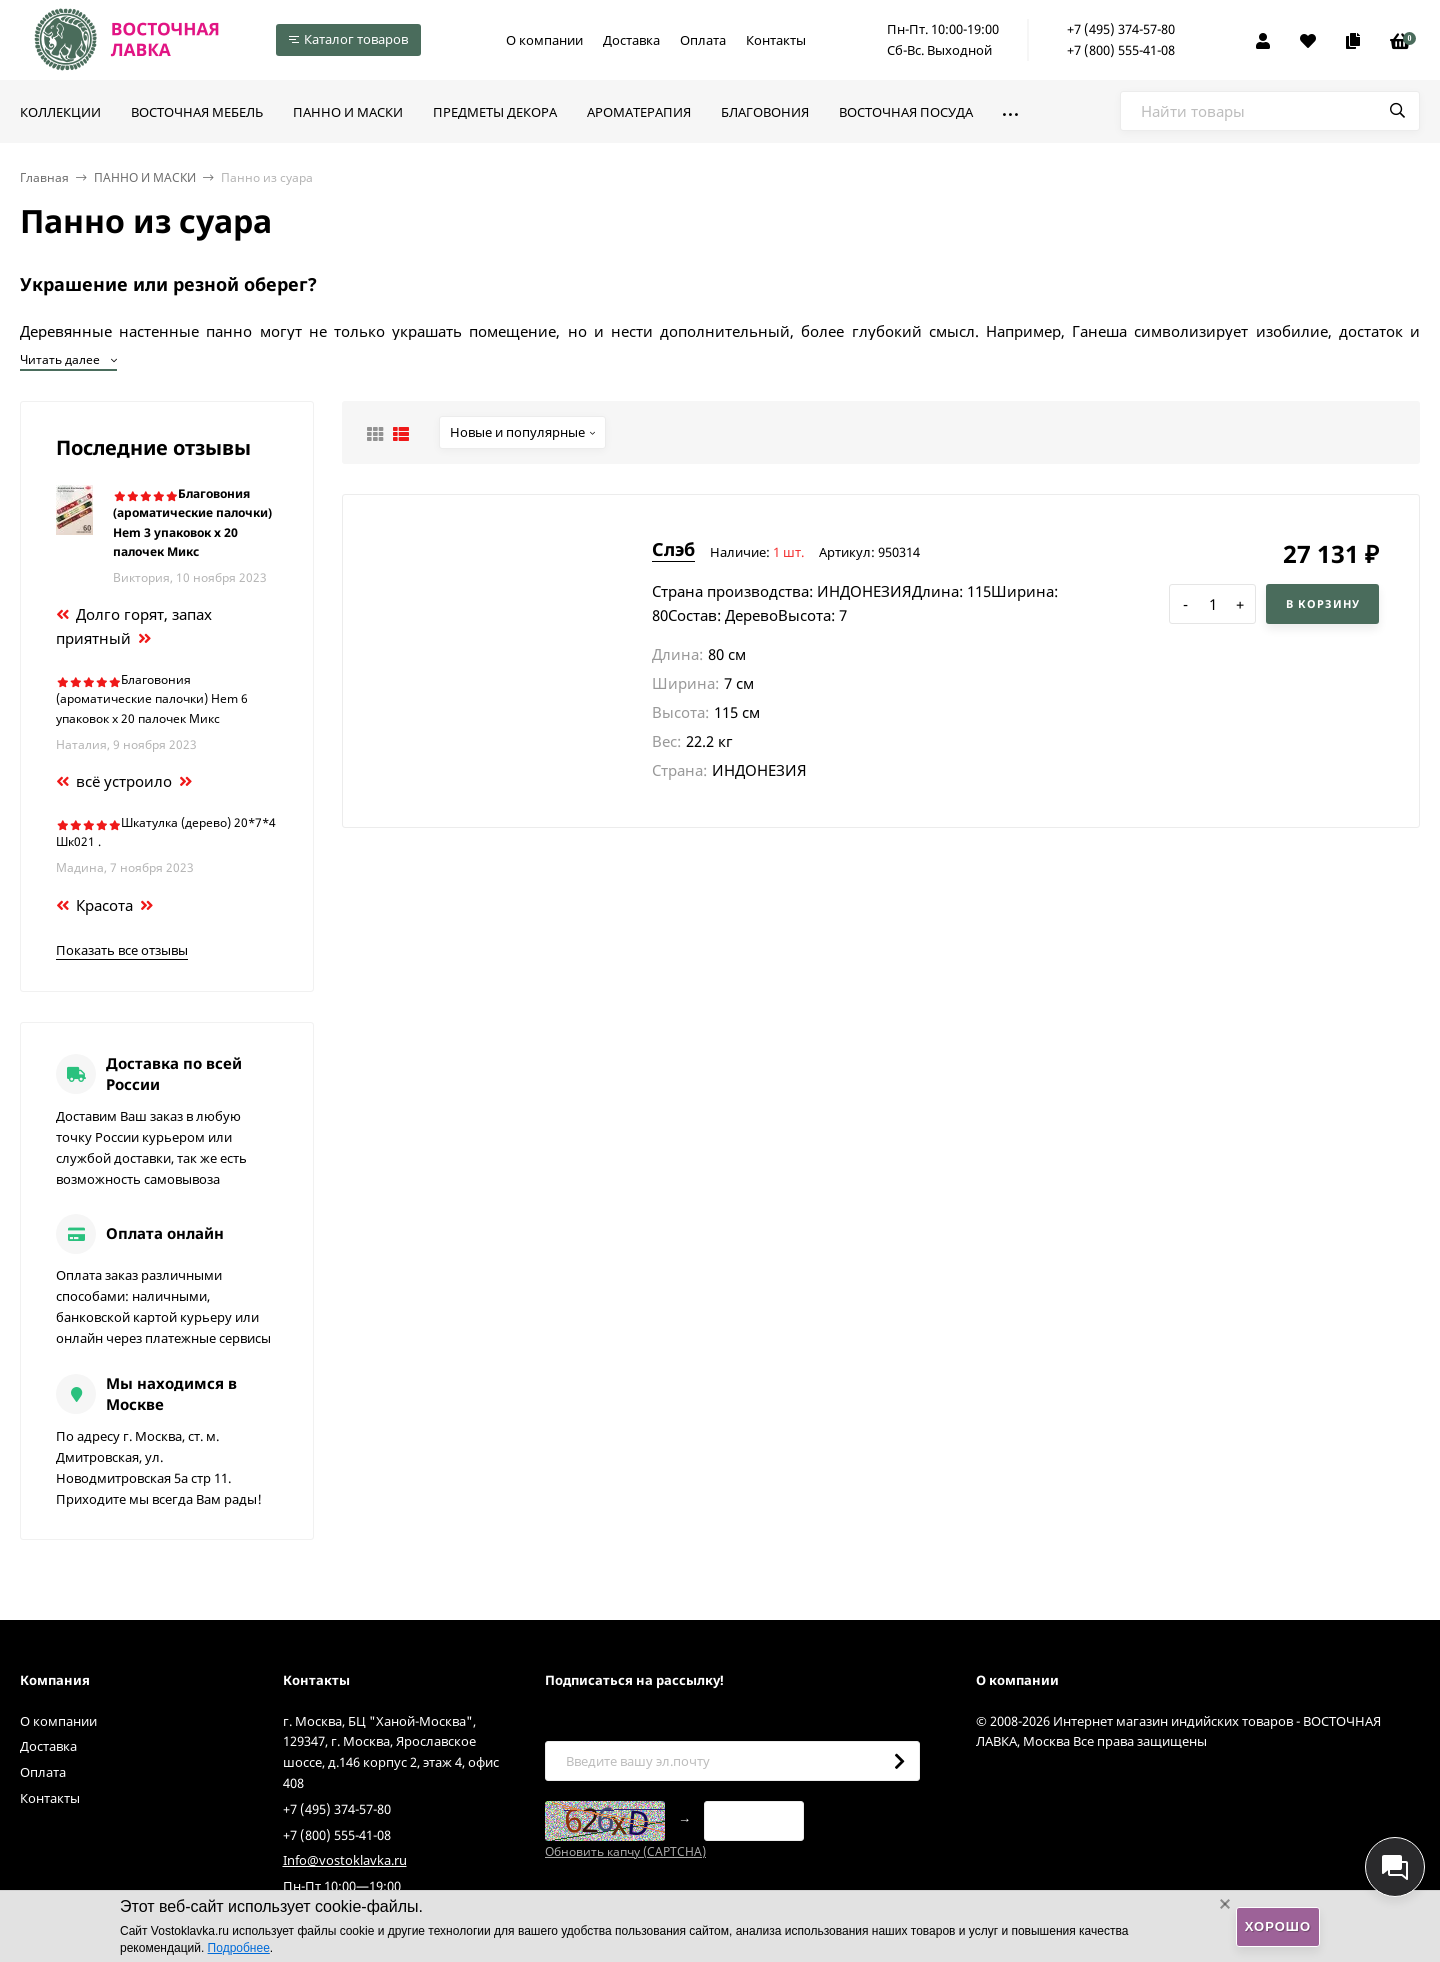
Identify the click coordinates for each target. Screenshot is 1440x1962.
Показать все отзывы (122, 950)
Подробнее (239, 1948)
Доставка (631, 40)
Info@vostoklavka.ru (345, 1860)
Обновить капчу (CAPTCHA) (625, 1851)
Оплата (703, 40)
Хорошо (1278, 1926)
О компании (544, 40)
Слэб (673, 549)
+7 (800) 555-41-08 (1121, 50)
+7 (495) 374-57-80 (1121, 29)
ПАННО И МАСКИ (145, 177)
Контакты (776, 40)
